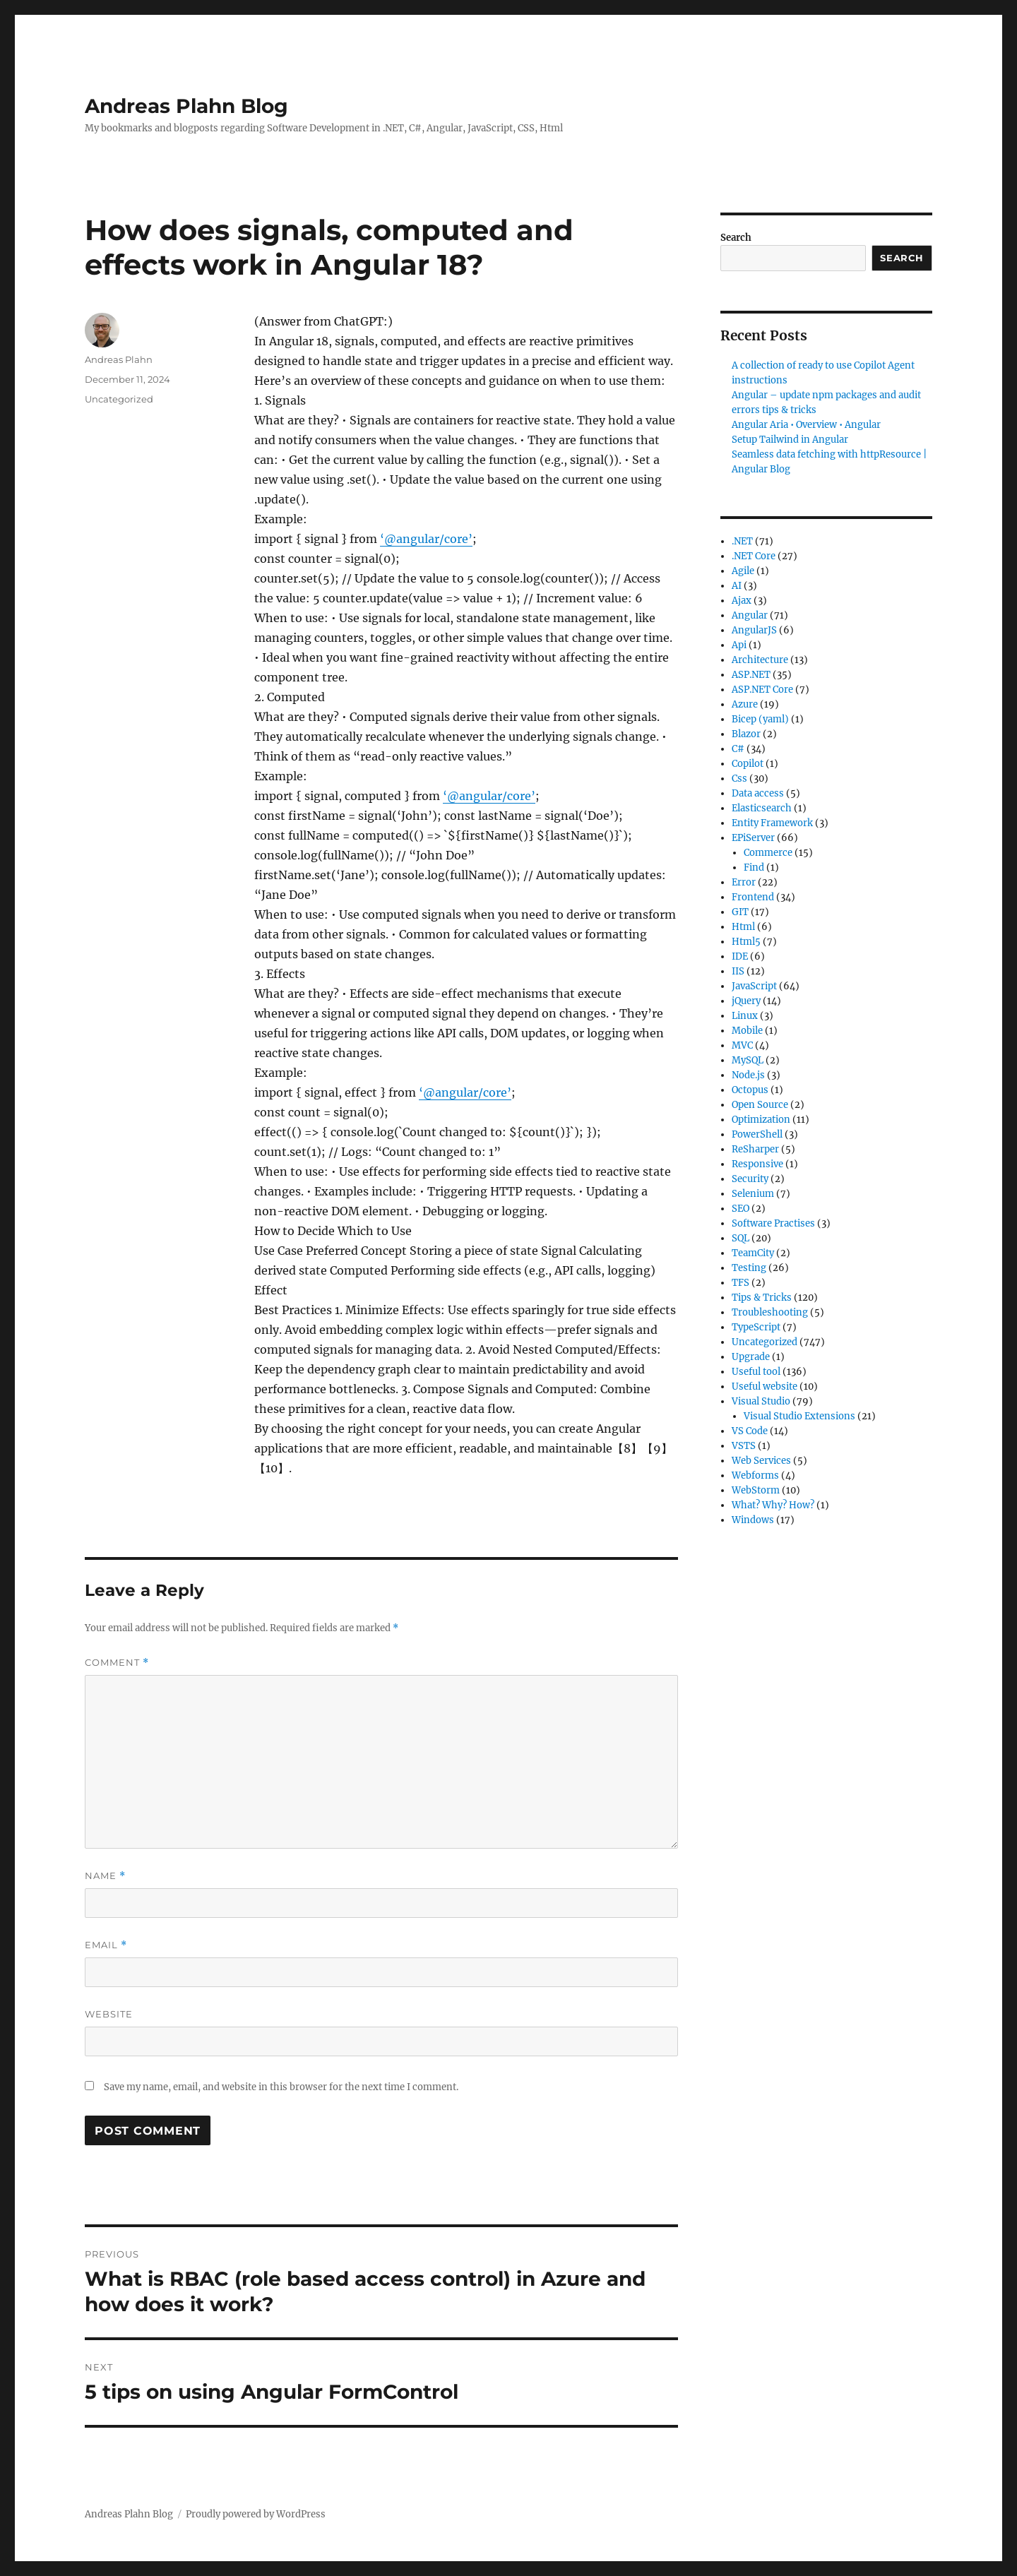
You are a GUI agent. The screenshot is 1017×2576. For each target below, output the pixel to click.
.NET (742, 541)
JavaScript (754, 986)
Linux (745, 1016)
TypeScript (756, 1327)
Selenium (753, 1194)
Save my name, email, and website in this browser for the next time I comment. (281, 2087)
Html (743, 927)
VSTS (744, 1446)
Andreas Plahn (119, 359)
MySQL (747, 1060)
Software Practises (773, 1223)
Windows (753, 1520)
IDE (740, 956)
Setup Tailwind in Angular (790, 440)
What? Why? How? (773, 1505)
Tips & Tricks (762, 1298)
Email (106, 1945)
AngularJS (754, 630)
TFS (740, 1283)
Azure (745, 704)
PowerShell (757, 1134)
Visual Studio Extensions (799, 1416)
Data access (758, 793)
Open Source (760, 1105)
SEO (740, 1209)
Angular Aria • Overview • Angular (806, 425)
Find (754, 867)
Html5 (746, 942)
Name (105, 1876)
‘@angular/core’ (426, 539)
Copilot (747, 764)
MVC (742, 1045)
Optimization (761, 1120)
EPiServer (753, 838)
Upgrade (751, 1357)
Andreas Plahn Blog (186, 106)
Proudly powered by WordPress (256, 2514)
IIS (738, 971)
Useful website (764, 1387)
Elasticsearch (762, 808)
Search (735, 238)
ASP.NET (751, 675)
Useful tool (756, 1372)
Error (744, 882)
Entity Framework (772, 823)
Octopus (750, 1090)
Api (739, 645)
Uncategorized (119, 399)
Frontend (753, 897)
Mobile (747, 1031)
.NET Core (753, 556)
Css (739, 779)
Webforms (755, 1475)
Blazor (746, 734)
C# (738, 749)
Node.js (748, 1075)
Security (750, 1179)
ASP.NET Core (762, 690)
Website (109, 2014)
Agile (743, 571)
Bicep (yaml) (760, 719)
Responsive (757, 1164)
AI (737, 586)
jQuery (746, 1001)
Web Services (761, 1461)
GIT (740, 912)
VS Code (750, 1431)
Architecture (760, 660)
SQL (740, 1238)
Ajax (741, 601)
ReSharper (755, 1149)
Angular (750, 615)
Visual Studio (761, 1401)
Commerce (768, 853)
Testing (749, 1268)
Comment (117, 1663)
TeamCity (753, 1253)
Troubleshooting (770, 1312)
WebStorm (756, 1490)
